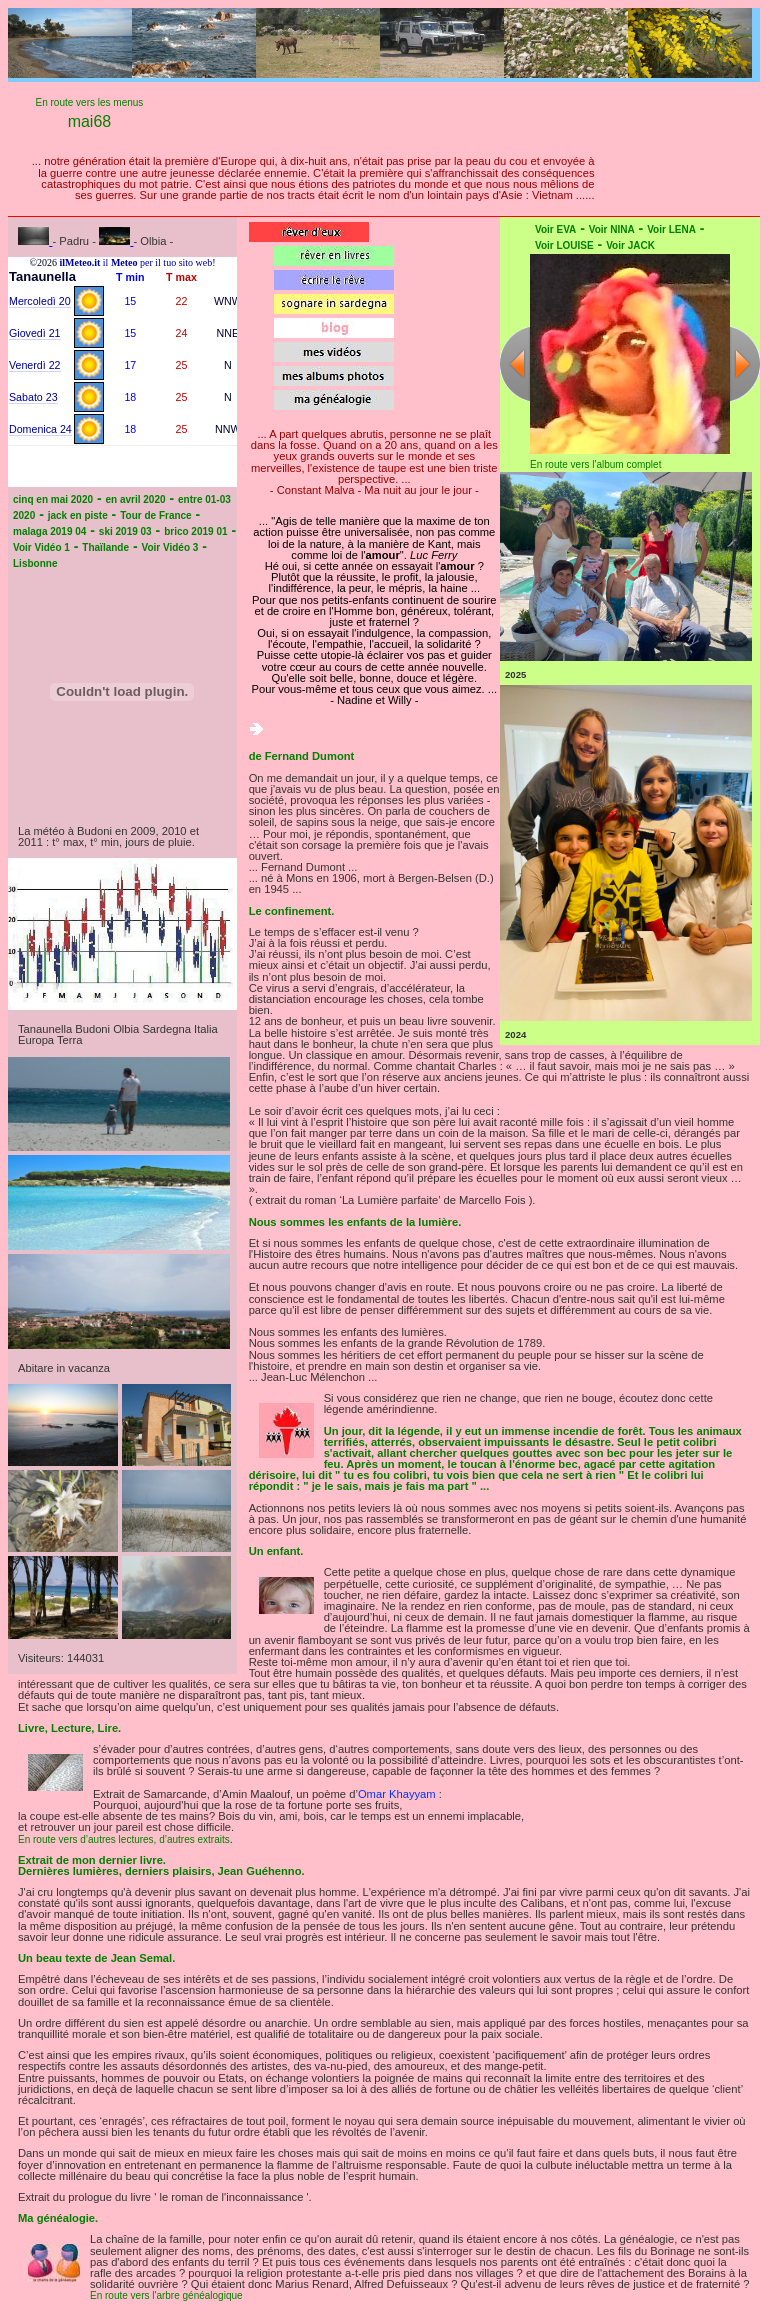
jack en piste (78, 515)
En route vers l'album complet (595, 464)
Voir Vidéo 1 (41, 547)
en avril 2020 (136, 499)
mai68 (90, 121)
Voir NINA (612, 229)
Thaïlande (105, 547)
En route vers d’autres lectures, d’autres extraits (124, 1839)
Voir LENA (671, 229)
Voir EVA (555, 229)
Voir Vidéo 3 (169, 547)
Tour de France (156, 515)
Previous (515, 363)
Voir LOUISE (564, 245)
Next (745, 363)
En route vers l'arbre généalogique (166, 2295)
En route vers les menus (90, 102)
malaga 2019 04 (49, 531)
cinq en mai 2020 (53, 499)
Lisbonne (35, 563)
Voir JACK (630, 245)
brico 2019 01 (195, 531)
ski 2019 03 (125, 531)
